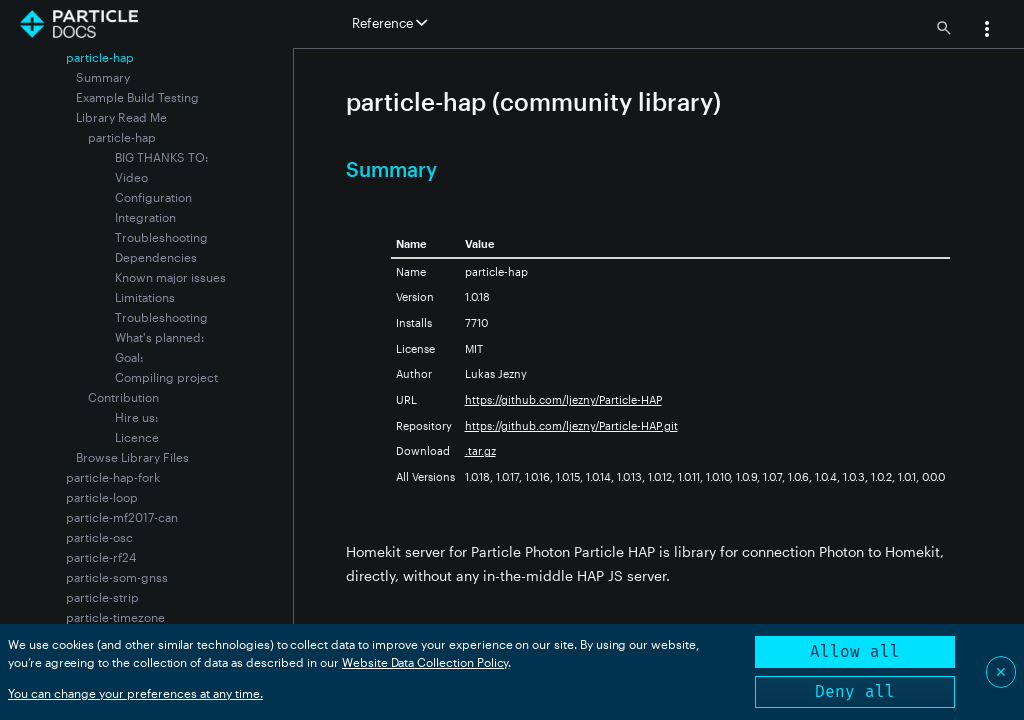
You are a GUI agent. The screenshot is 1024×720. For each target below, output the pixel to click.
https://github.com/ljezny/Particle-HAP (563, 399)
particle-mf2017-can (122, 517)
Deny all (855, 691)
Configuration (153, 197)
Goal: (129, 357)
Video (131, 177)
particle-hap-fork (113, 477)
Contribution (123, 397)
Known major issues (170, 277)
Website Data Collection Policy (425, 662)
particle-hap (122, 137)
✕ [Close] (1001, 671)
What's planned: (160, 337)
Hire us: (137, 417)
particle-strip (102, 597)
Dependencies (156, 257)
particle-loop (102, 497)
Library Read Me (121, 117)
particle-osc (99, 537)
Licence (137, 437)
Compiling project (166, 377)
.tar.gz (480, 450)
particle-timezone (115, 617)
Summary (103, 77)
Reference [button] (389, 23)
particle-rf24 (101, 557)
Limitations (145, 297)
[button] (987, 31)
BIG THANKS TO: (162, 157)
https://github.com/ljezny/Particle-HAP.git (571, 425)
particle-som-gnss (117, 577)
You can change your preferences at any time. (135, 693)
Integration (145, 217)
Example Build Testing (137, 97)
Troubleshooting (161, 237)
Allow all (855, 651)
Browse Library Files (132, 457)
